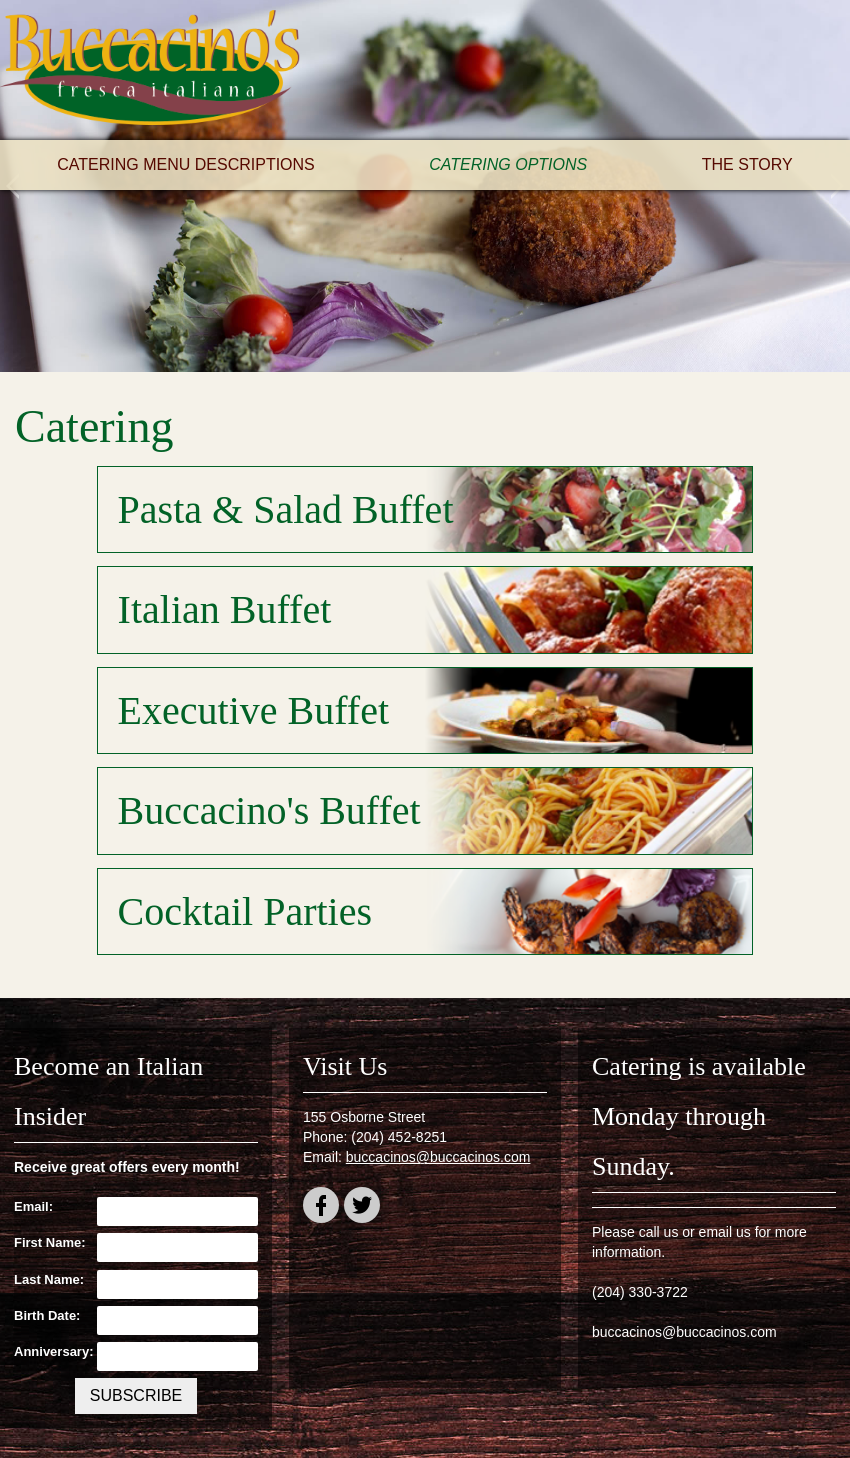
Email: (33, 1206)
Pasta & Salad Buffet (286, 509)
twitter (362, 1208)
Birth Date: (47, 1315)
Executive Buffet (253, 710)
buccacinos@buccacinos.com (438, 1157)
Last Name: (49, 1279)
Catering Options (508, 164)
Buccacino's (150, 70)
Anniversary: (50, 1351)
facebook (321, 1208)
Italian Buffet (225, 609)
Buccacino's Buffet (269, 810)
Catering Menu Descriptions (186, 164)
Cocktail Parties (245, 911)
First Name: (50, 1242)
